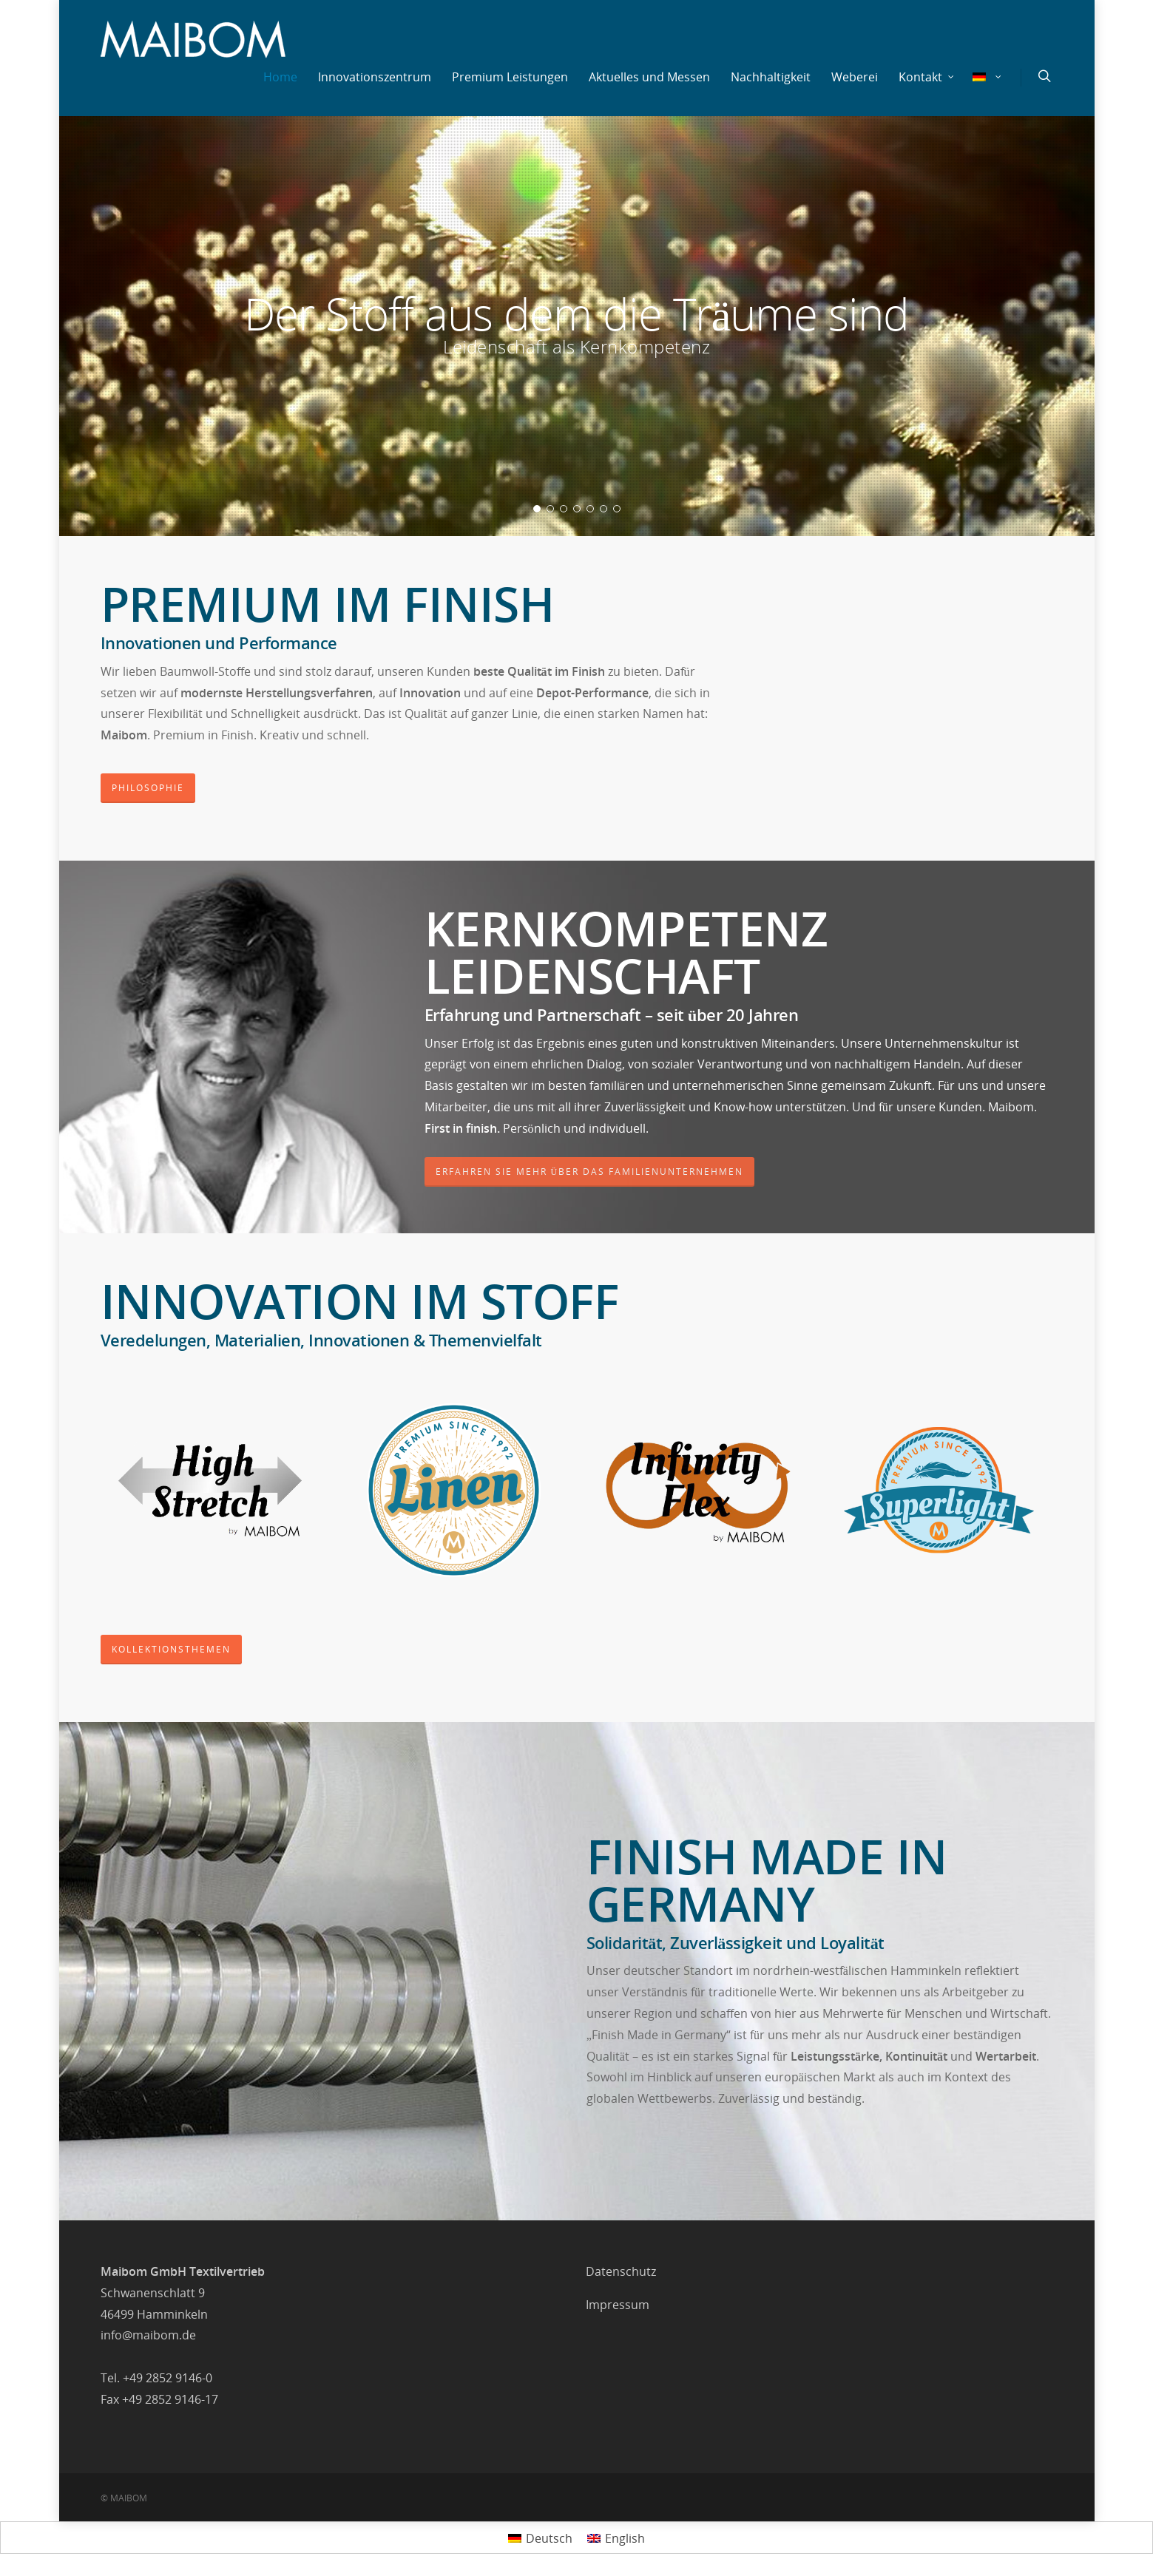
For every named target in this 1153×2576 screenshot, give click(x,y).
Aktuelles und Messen (649, 77)
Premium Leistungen (510, 77)
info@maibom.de (148, 2335)
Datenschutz (621, 2271)
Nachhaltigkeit (771, 77)
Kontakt (927, 77)
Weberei (854, 77)
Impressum (617, 2305)
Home (280, 77)
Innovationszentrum (374, 77)
